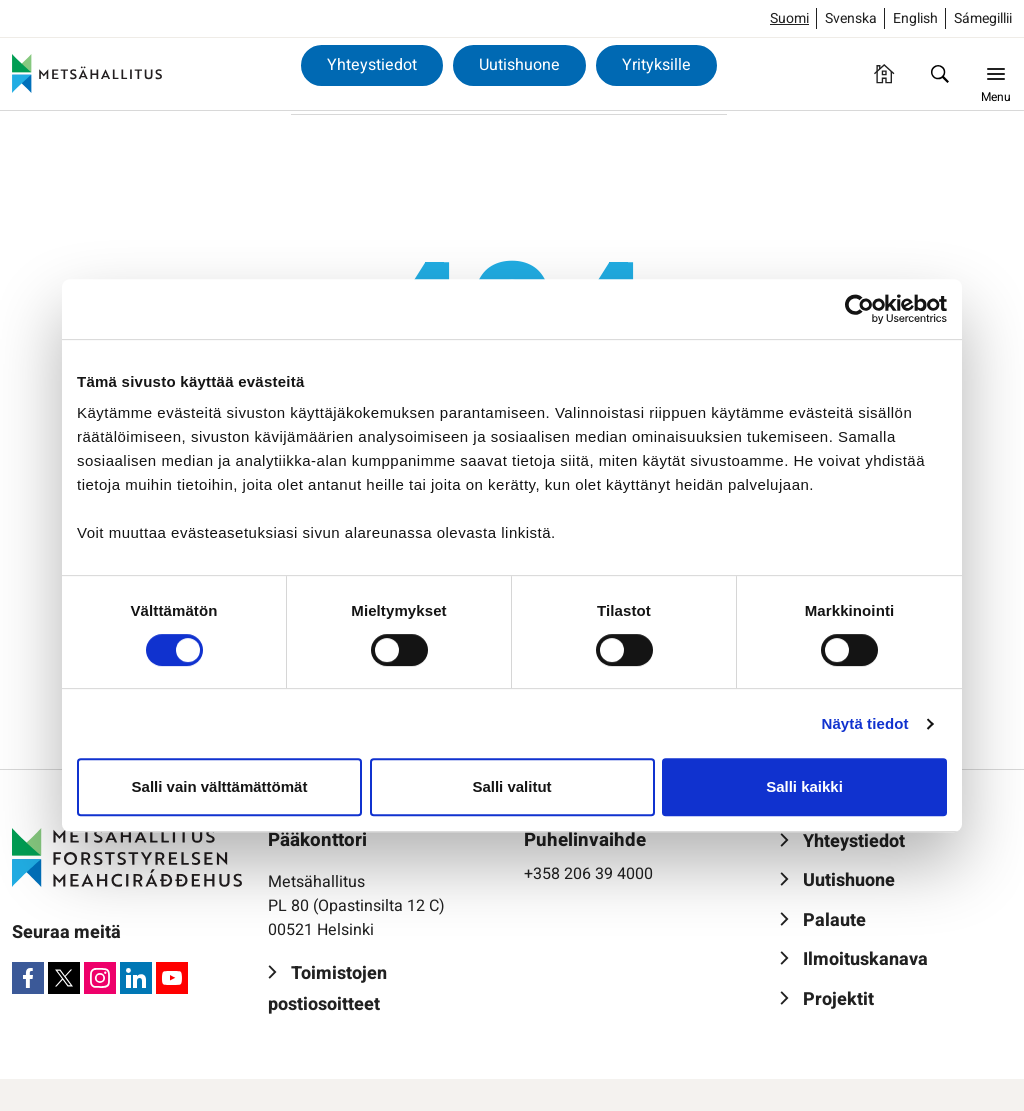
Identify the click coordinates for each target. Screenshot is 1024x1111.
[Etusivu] (884, 74)
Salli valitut (511, 786)
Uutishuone (519, 65)
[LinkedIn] (136, 978)
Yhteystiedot (372, 65)
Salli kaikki (804, 786)
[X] (64, 978)
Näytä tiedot (865, 723)
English (915, 18)
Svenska (851, 18)
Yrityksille (656, 65)
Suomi (789, 18)
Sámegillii (983, 18)
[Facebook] (28, 978)
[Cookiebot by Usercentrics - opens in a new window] (859, 309)
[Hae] (940, 74)
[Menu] (996, 74)
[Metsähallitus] (87, 74)
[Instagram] (100, 978)
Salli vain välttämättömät (220, 786)
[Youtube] (172, 978)
